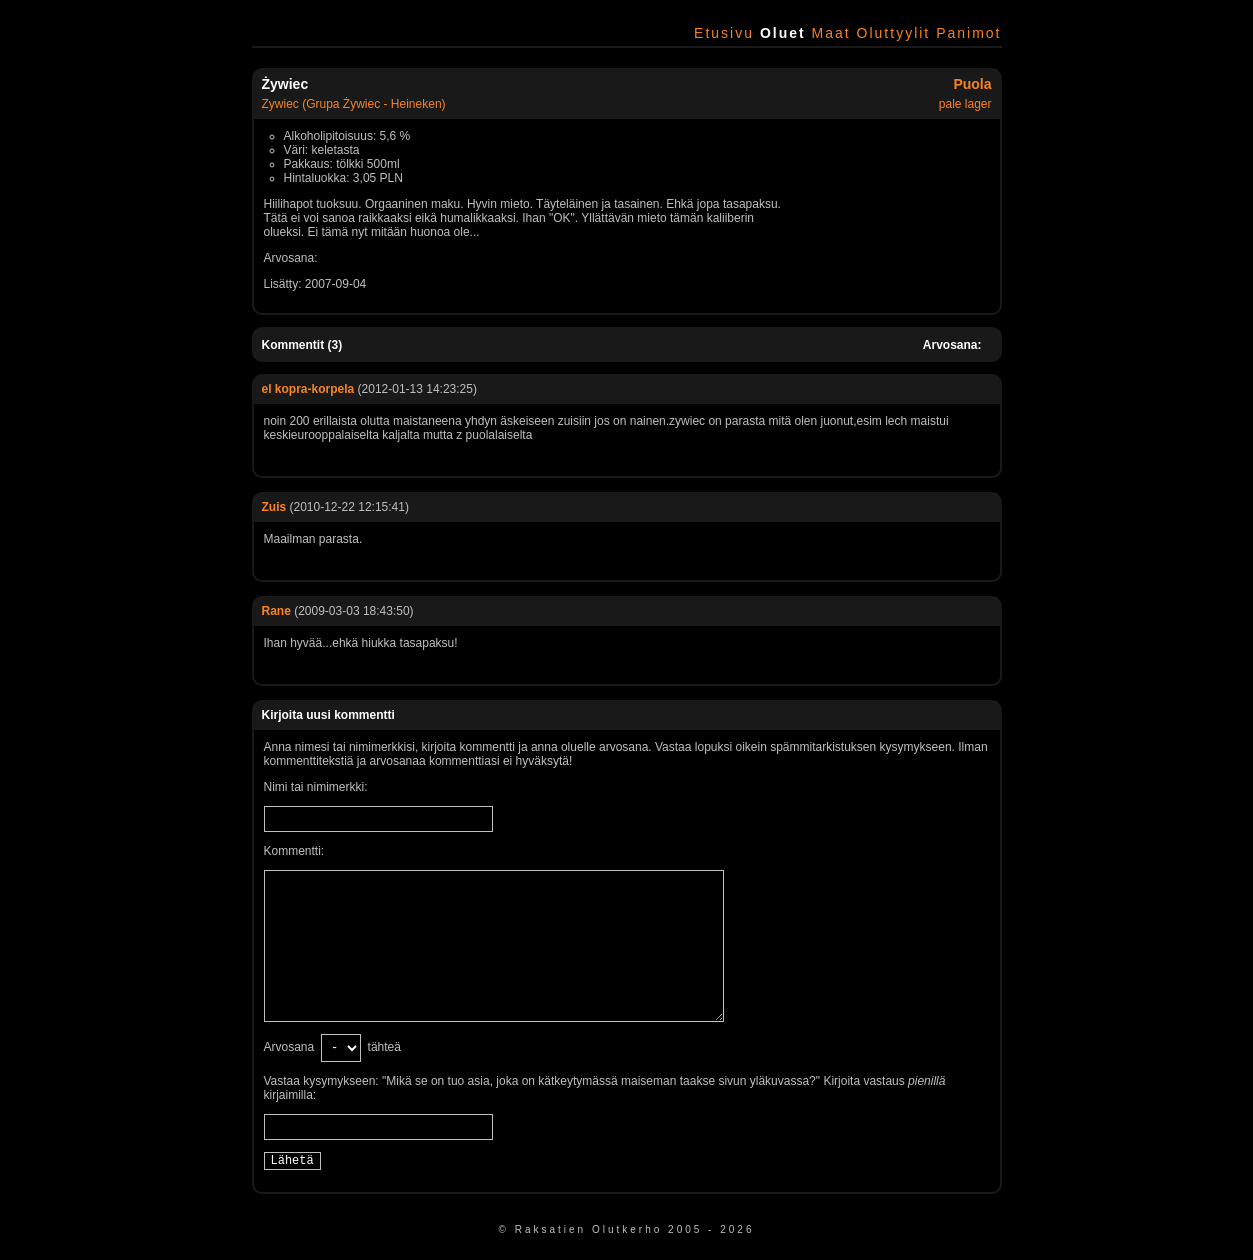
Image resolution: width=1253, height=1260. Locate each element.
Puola (972, 84)
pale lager (965, 104)
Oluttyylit (894, 33)
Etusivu (724, 33)
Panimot (968, 33)
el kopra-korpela (308, 389)
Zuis (274, 507)
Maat (831, 33)
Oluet (783, 33)
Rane (276, 611)
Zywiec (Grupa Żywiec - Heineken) (354, 104)
